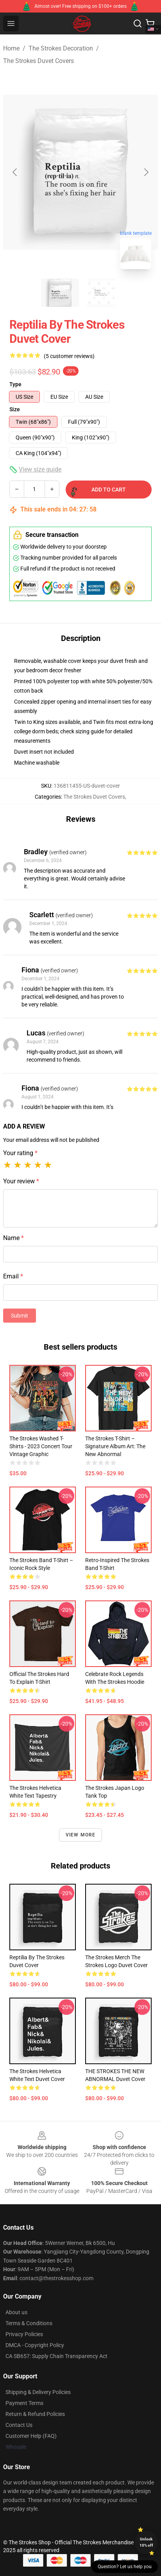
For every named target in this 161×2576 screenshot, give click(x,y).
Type (15, 384)
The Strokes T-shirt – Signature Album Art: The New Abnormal (115, 1446)
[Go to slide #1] (60, 293)
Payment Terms (24, 2403)
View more (81, 1835)
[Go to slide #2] (101, 293)
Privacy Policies (24, 2334)
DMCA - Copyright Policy (34, 2345)
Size (14, 409)
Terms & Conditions (28, 2323)
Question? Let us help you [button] (125, 2566)
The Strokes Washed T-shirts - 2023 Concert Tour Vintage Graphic (40, 1446)
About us (16, 2312)
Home (11, 48)
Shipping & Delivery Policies (38, 2392)
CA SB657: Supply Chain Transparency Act (56, 2356)
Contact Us (18, 2425)
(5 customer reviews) (69, 356)
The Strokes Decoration (61, 48)
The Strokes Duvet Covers (38, 61)
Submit (19, 1315)
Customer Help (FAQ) (31, 2436)
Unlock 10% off (146, 2542)
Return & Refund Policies (35, 2414)
